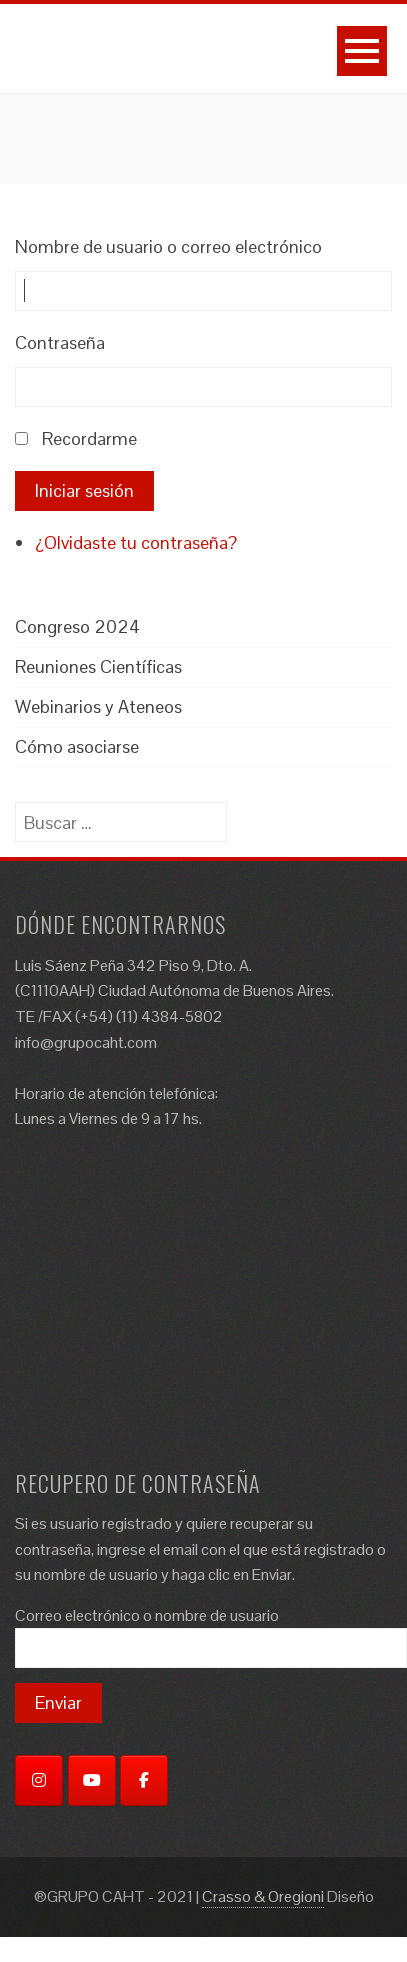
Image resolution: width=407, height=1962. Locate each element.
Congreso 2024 (77, 626)
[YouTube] (92, 1780)
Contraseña (60, 342)
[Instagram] (39, 1780)
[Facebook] (144, 1780)
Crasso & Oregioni (263, 1896)
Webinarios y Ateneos (98, 706)
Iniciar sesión (84, 490)
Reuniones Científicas (98, 666)
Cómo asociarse (77, 746)
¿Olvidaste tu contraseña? (136, 542)
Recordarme (89, 438)
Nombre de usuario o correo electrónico (168, 246)
